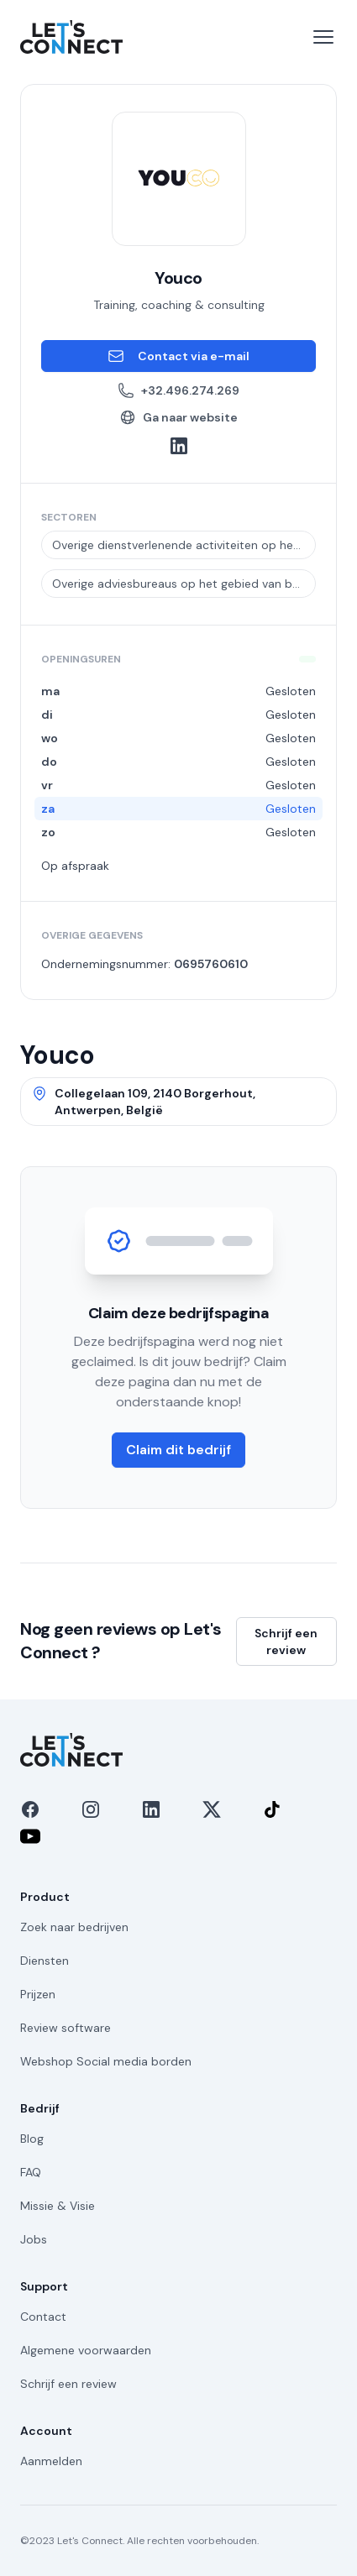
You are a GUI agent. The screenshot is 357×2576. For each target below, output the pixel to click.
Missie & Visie (57, 2205)
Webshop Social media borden (106, 2061)
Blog (32, 2138)
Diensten (44, 1960)
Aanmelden (51, 2461)
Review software (65, 2027)
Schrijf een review (286, 1641)
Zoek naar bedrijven (74, 1927)
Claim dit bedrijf (178, 1449)
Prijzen (37, 1994)
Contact (43, 2316)
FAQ (30, 2172)
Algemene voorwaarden (85, 2350)
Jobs (33, 2239)
